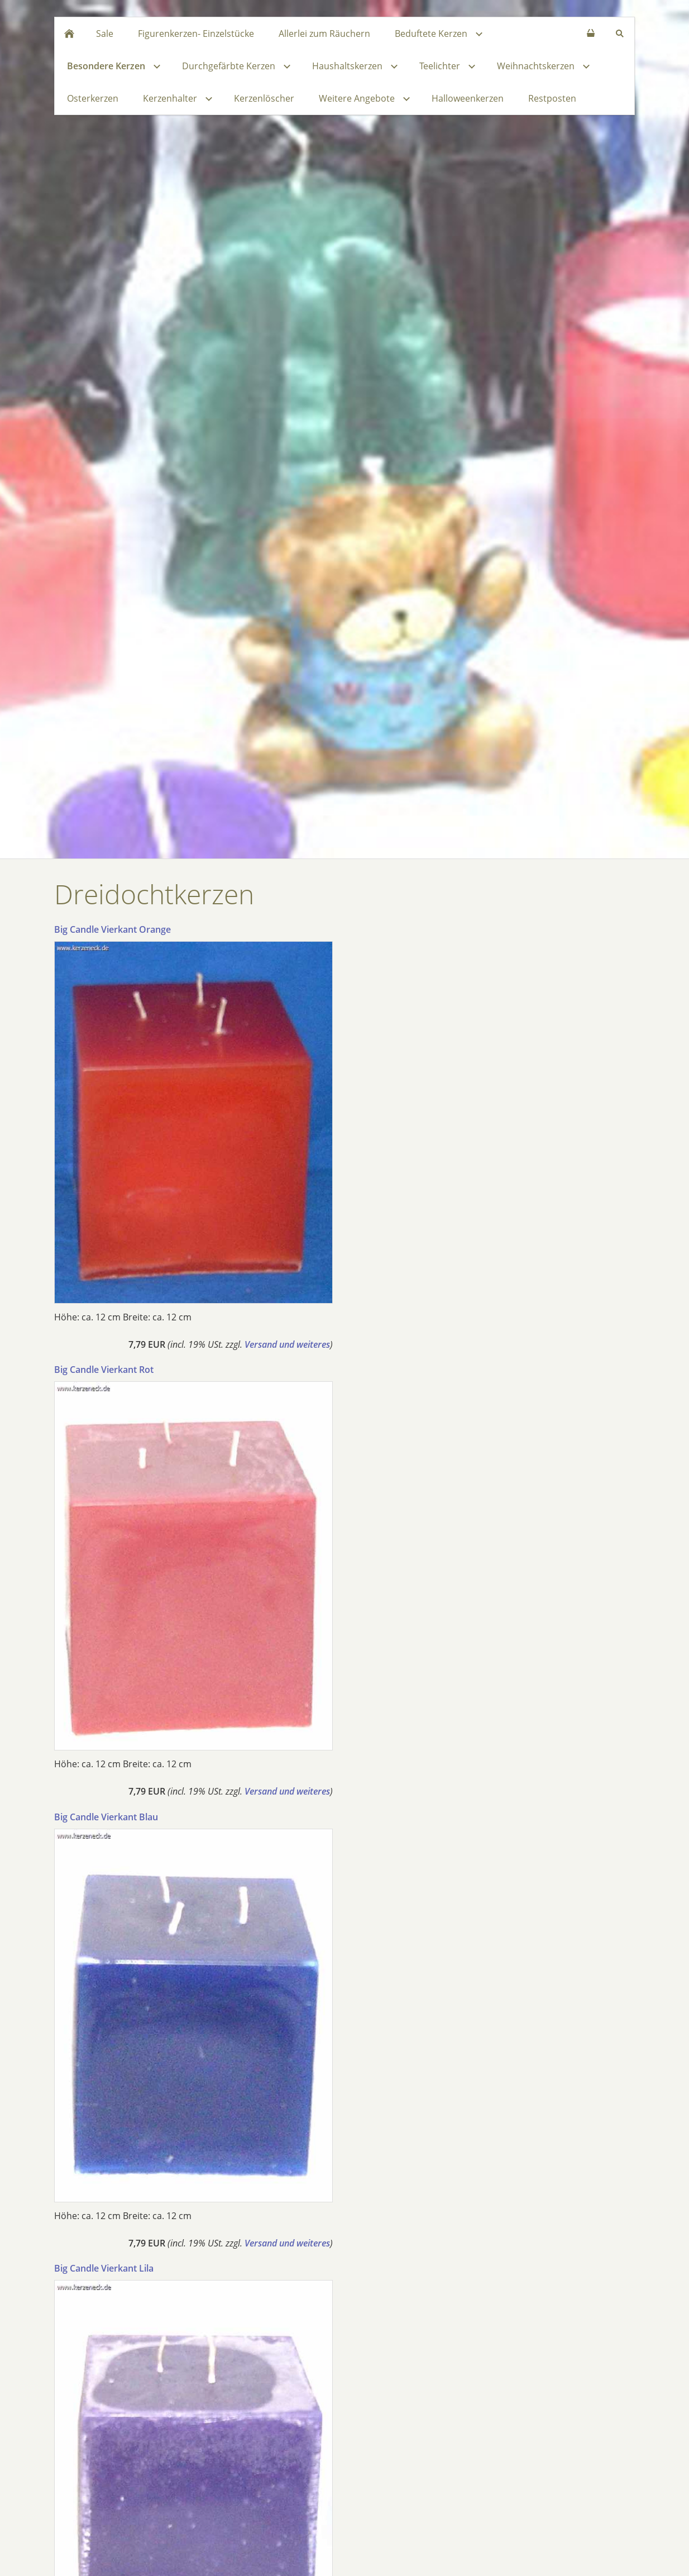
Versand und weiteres (287, 1344)
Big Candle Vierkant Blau (106, 1817)
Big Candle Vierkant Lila (104, 2268)
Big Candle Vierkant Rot (104, 1369)
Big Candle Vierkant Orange (112, 929)
